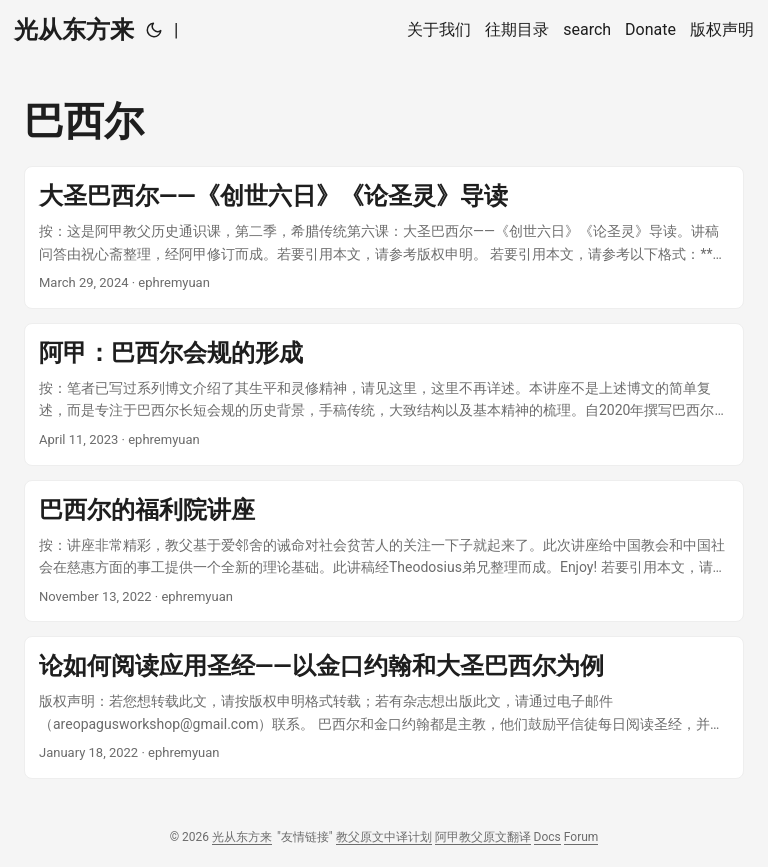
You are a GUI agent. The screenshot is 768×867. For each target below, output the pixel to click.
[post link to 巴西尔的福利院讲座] (384, 551)
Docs (547, 837)
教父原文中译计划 (384, 837)
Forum (581, 837)
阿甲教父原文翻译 (483, 837)
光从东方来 (74, 30)
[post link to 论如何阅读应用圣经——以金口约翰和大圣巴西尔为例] (384, 707)
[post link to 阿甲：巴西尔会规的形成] (384, 394)
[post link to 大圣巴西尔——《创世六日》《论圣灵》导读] (384, 237)
